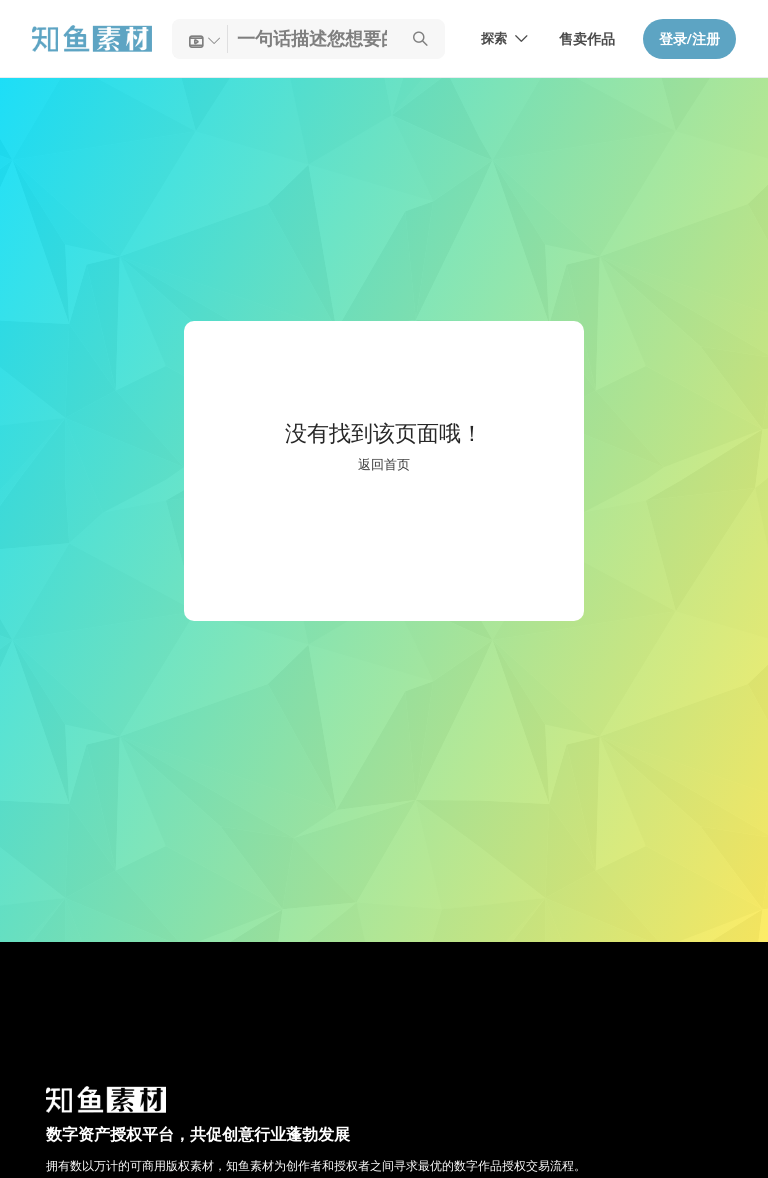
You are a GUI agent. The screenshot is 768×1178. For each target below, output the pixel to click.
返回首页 (384, 465)
